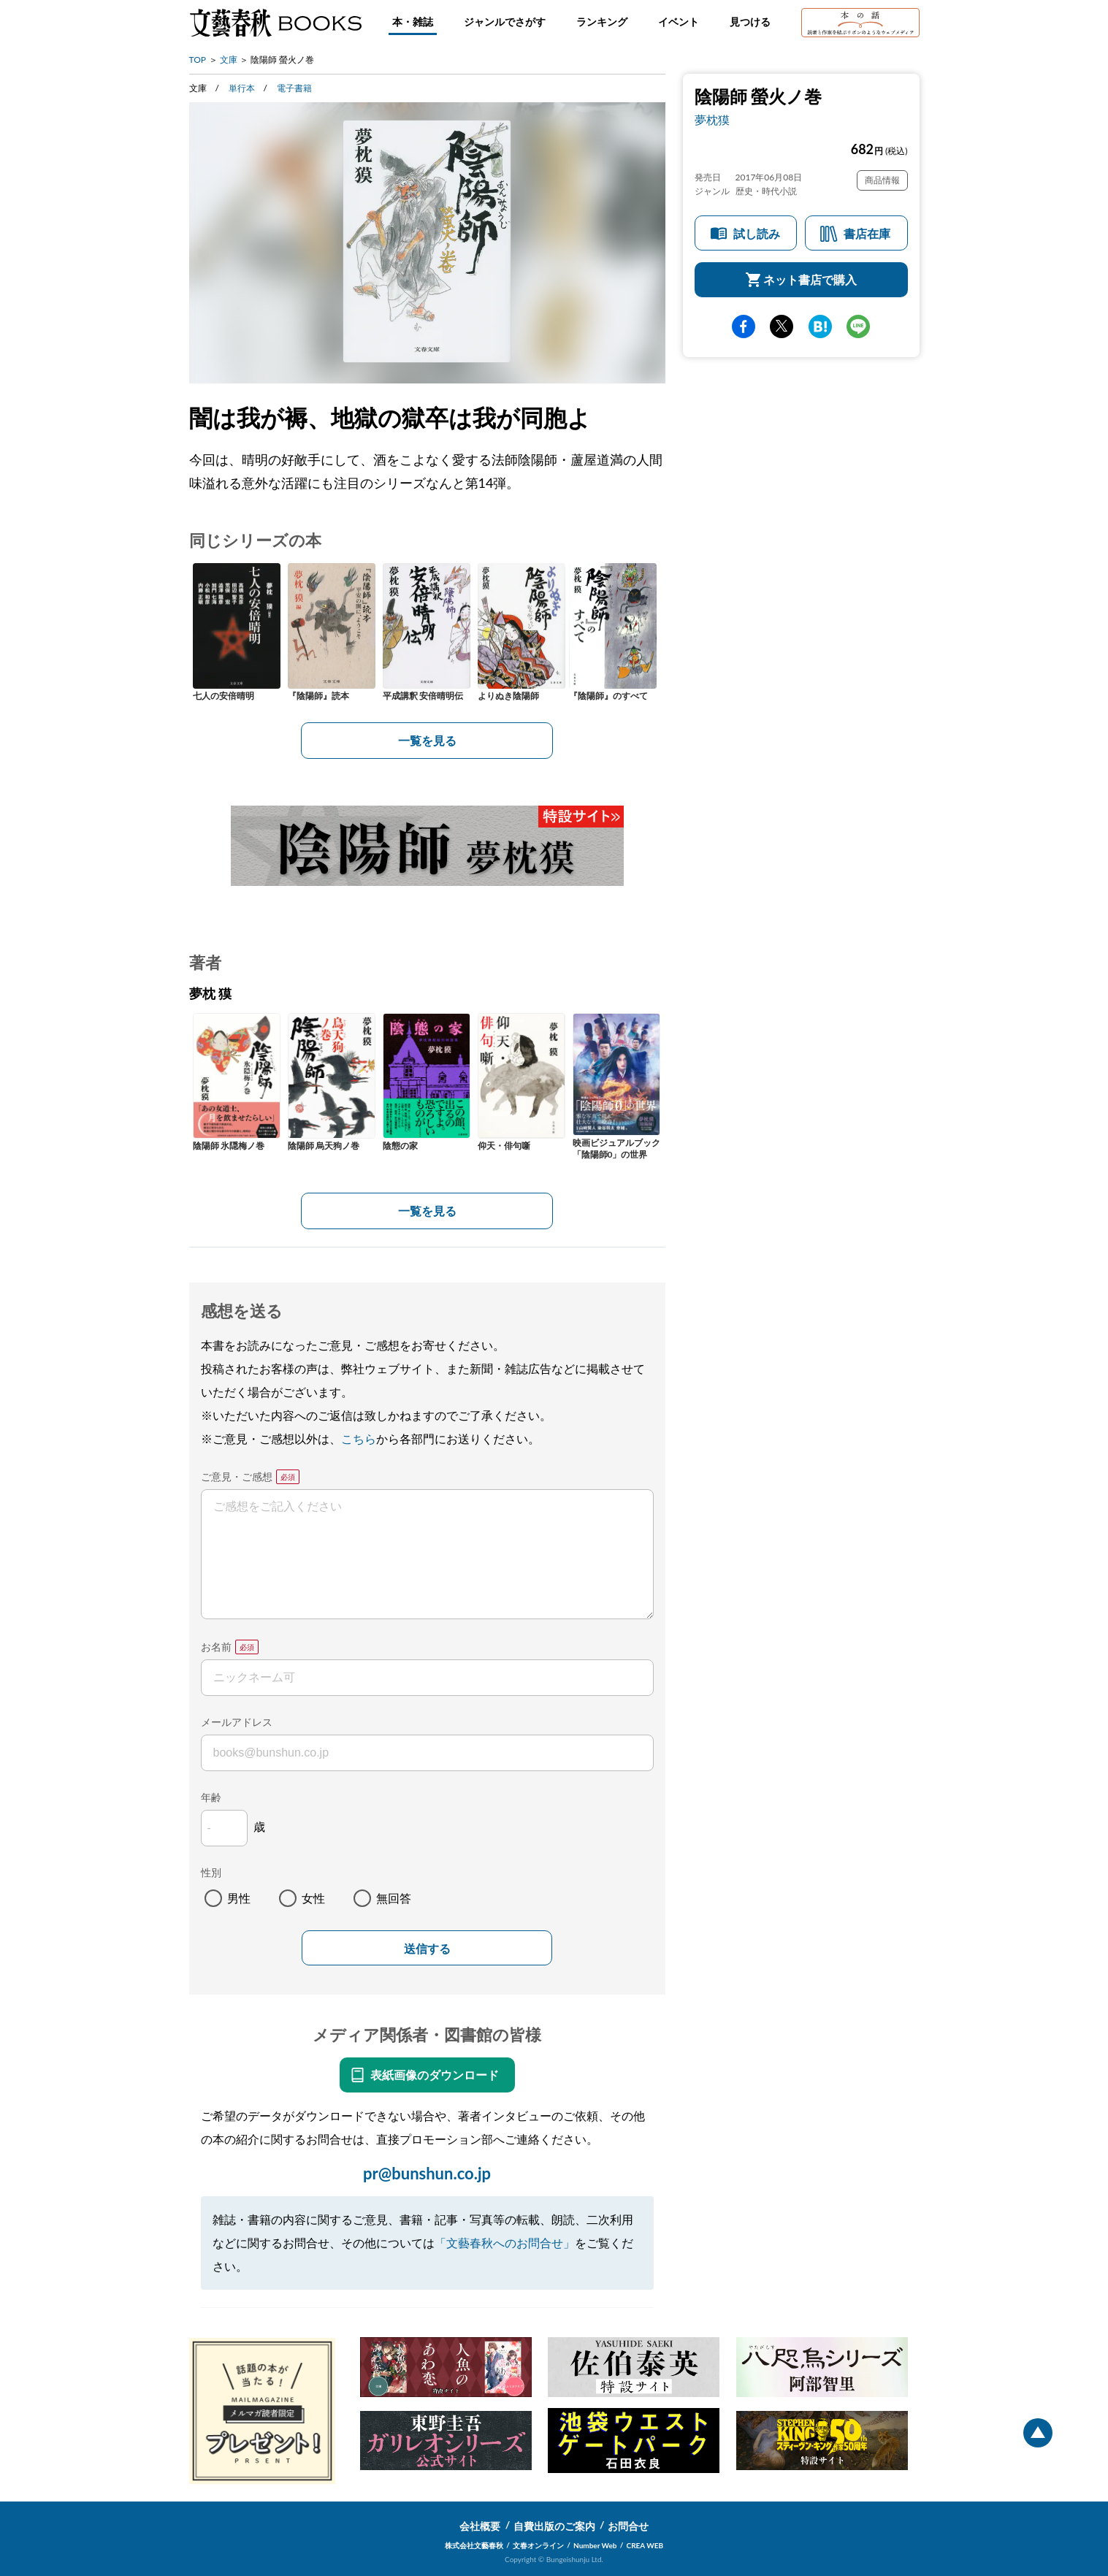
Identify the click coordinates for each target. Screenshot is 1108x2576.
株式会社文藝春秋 (474, 2545)
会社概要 (479, 2526)
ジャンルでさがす (505, 21)
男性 (239, 1898)
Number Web (594, 2545)
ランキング (601, 21)
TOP (198, 59)
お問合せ (628, 2526)
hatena (820, 326)
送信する (427, 1949)
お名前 (216, 1646)
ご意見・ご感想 (236, 1476)
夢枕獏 (712, 119)
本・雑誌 (412, 21)
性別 (211, 1872)
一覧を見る (427, 740)
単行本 (242, 88)
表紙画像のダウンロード (434, 2075)
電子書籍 (294, 88)
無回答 (393, 1898)
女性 (313, 1898)
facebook (743, 326)
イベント (678, 21)
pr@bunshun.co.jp (427, 2173)
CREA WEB (645, 2545)
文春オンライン (538, 2545)
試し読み (756, 233)
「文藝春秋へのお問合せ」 (505, 2243)
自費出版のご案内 (554, 2526)
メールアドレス (236, 1722)
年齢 (211, 1797)
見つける (750, 21)
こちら (358, 1438)
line (858, 326)
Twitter (781, 326)
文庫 (228, 59)
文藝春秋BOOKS (275, 23)
